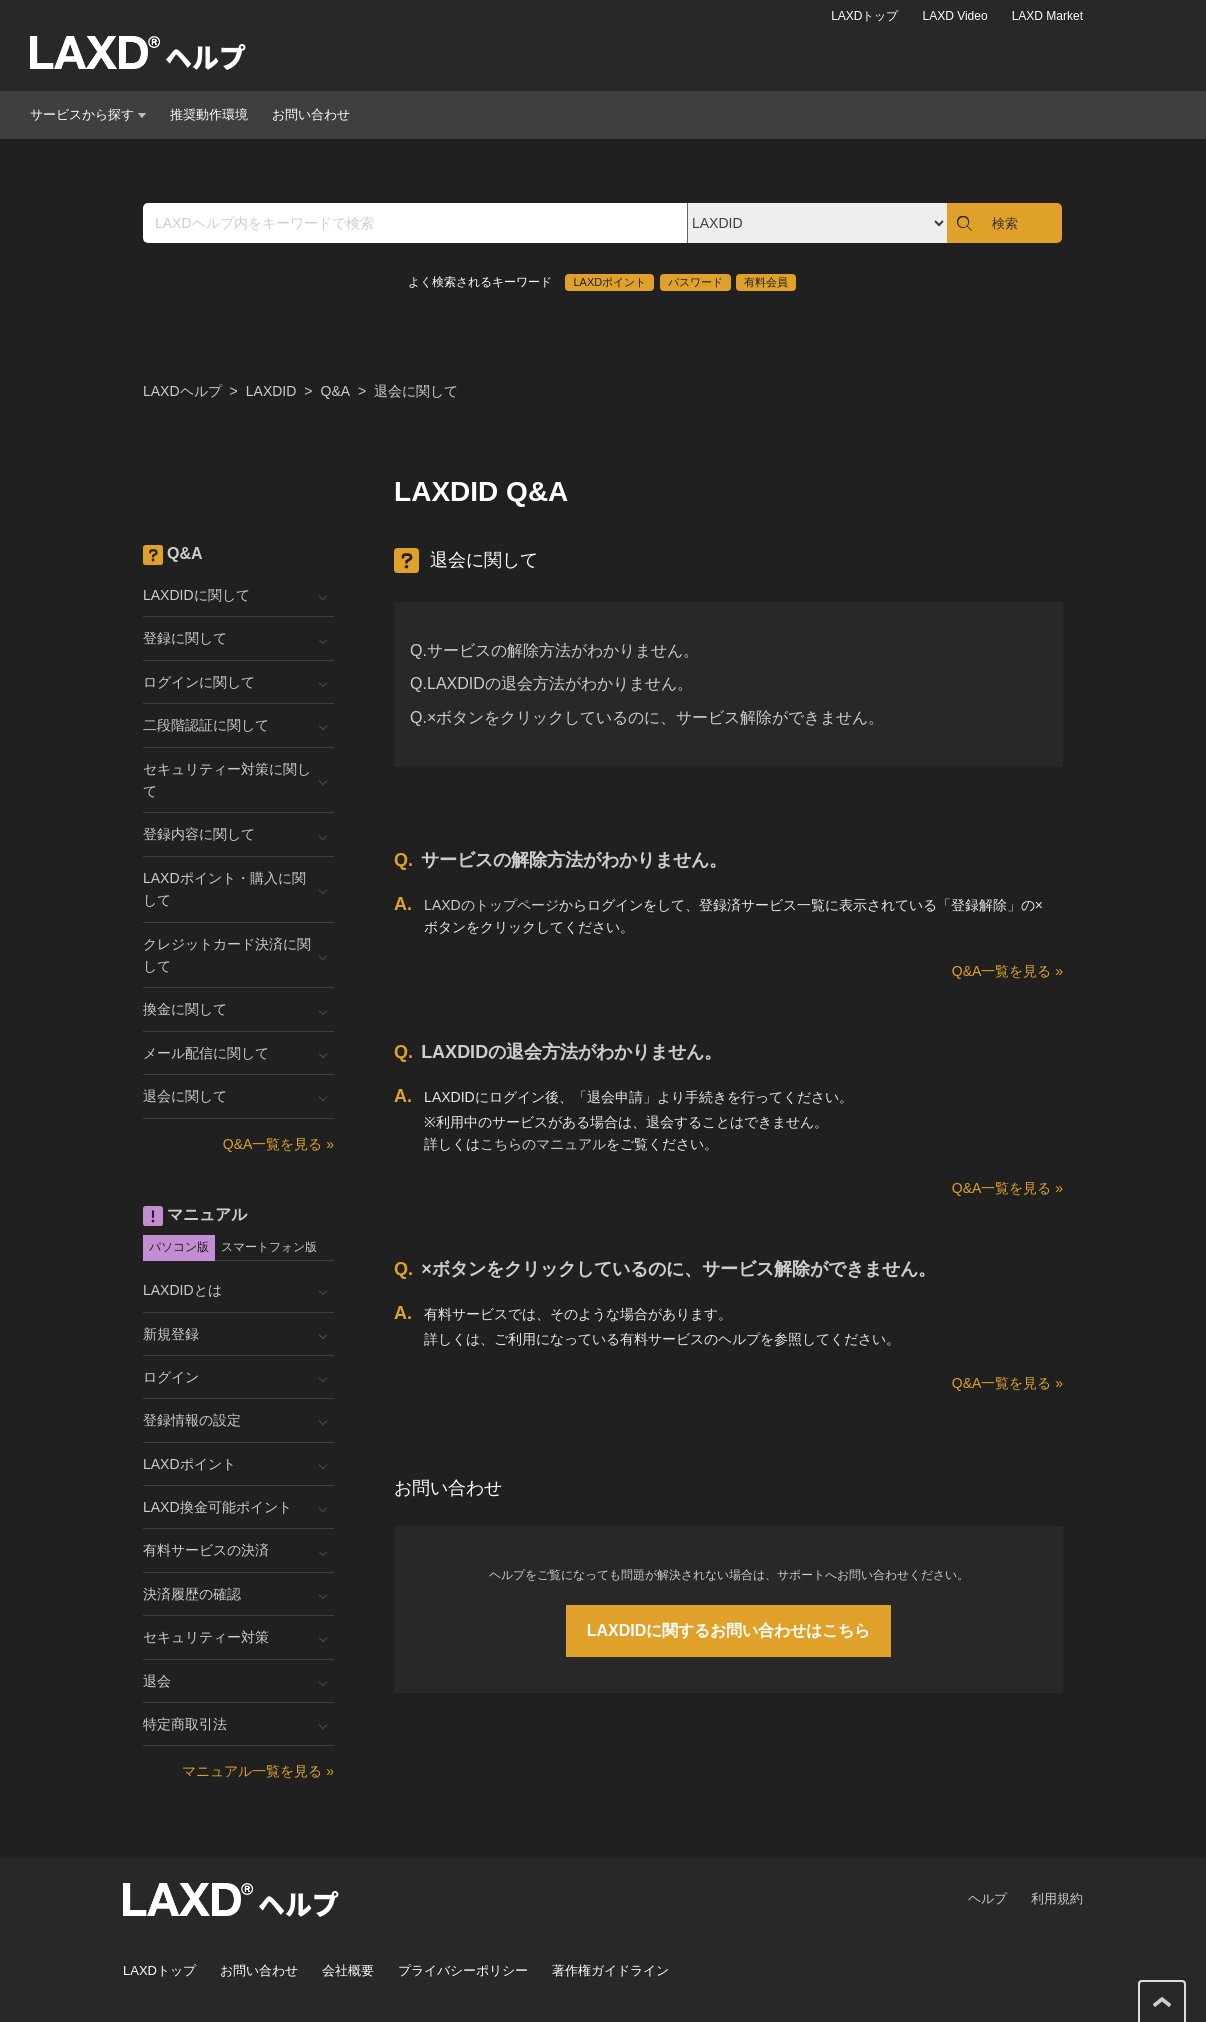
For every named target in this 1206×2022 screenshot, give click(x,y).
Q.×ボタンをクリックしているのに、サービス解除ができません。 (647, 717)
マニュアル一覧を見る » (258, 1771)
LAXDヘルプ (182, 391)
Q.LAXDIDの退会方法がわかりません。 (551, 683)
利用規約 (1057, 1898)
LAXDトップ (864, 16)
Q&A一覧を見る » (1007, 971)
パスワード (695, 282)
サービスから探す (88, 114)
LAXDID (271, 391)
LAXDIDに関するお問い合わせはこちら (729, 1630)
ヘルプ (987, 1898)
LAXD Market (1047, 16)
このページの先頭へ (1162, 2002)
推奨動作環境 (209, 114)
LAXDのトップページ (491, 905)
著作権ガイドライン (610, 1970)
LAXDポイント (609, 282)
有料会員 (766, 282)
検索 (1005, 223)
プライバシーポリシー (463, 1970)
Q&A (336, 391)
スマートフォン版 (269, 1247)
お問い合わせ (311, 114)
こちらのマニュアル (543, 1144)
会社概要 (348, 1970)
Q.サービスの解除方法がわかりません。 (554, 650)
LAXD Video (954, 16)
